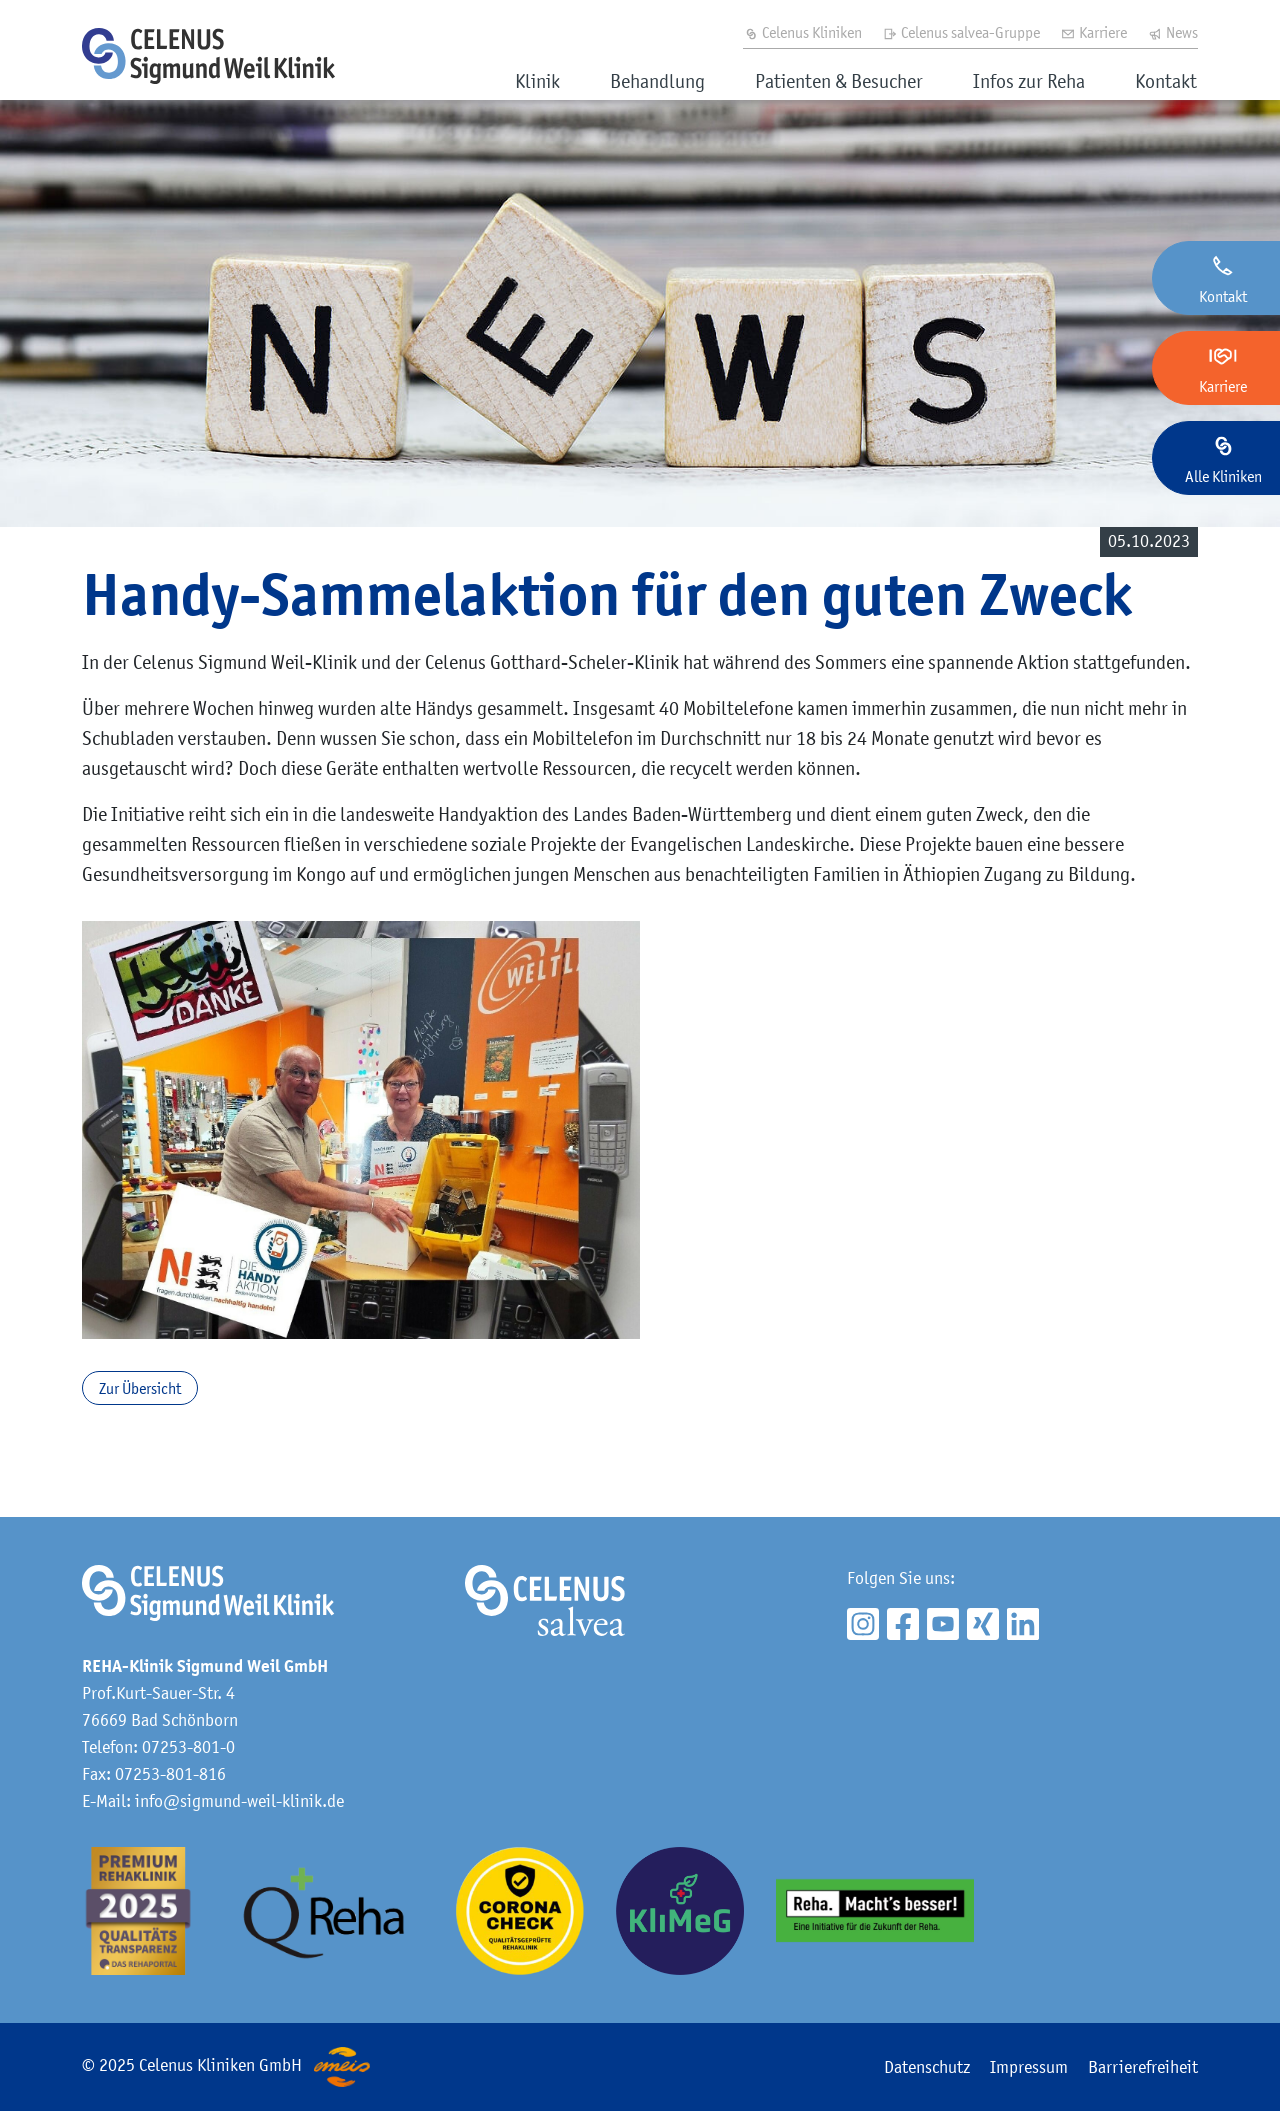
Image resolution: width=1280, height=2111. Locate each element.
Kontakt (1166, 81)
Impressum (1029, 2067)
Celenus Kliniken (802, 32)
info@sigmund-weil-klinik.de (239, 1801)
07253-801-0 (188, 1747)
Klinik (537, 81)
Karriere (1093, 32)
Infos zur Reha (1029, 81)
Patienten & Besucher (839, 81)
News (1172, 32)
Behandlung (657, 81)
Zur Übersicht (140, 1388)
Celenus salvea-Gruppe (961, 32)
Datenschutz (927, 2067)
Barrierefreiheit (1143, 2067)
